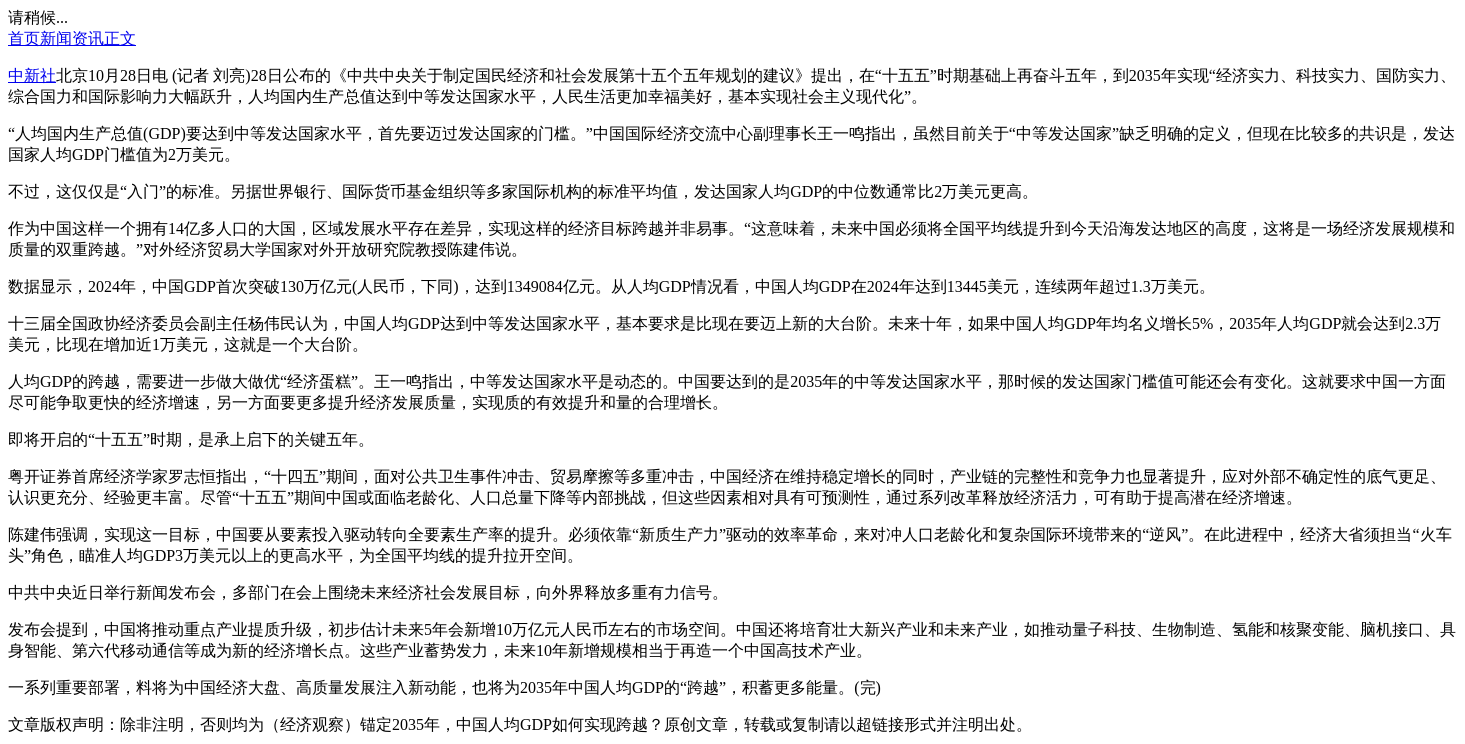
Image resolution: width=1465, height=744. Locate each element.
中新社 (32, 75)
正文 (120, 38)
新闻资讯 (72, 38)
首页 (24, 38)
